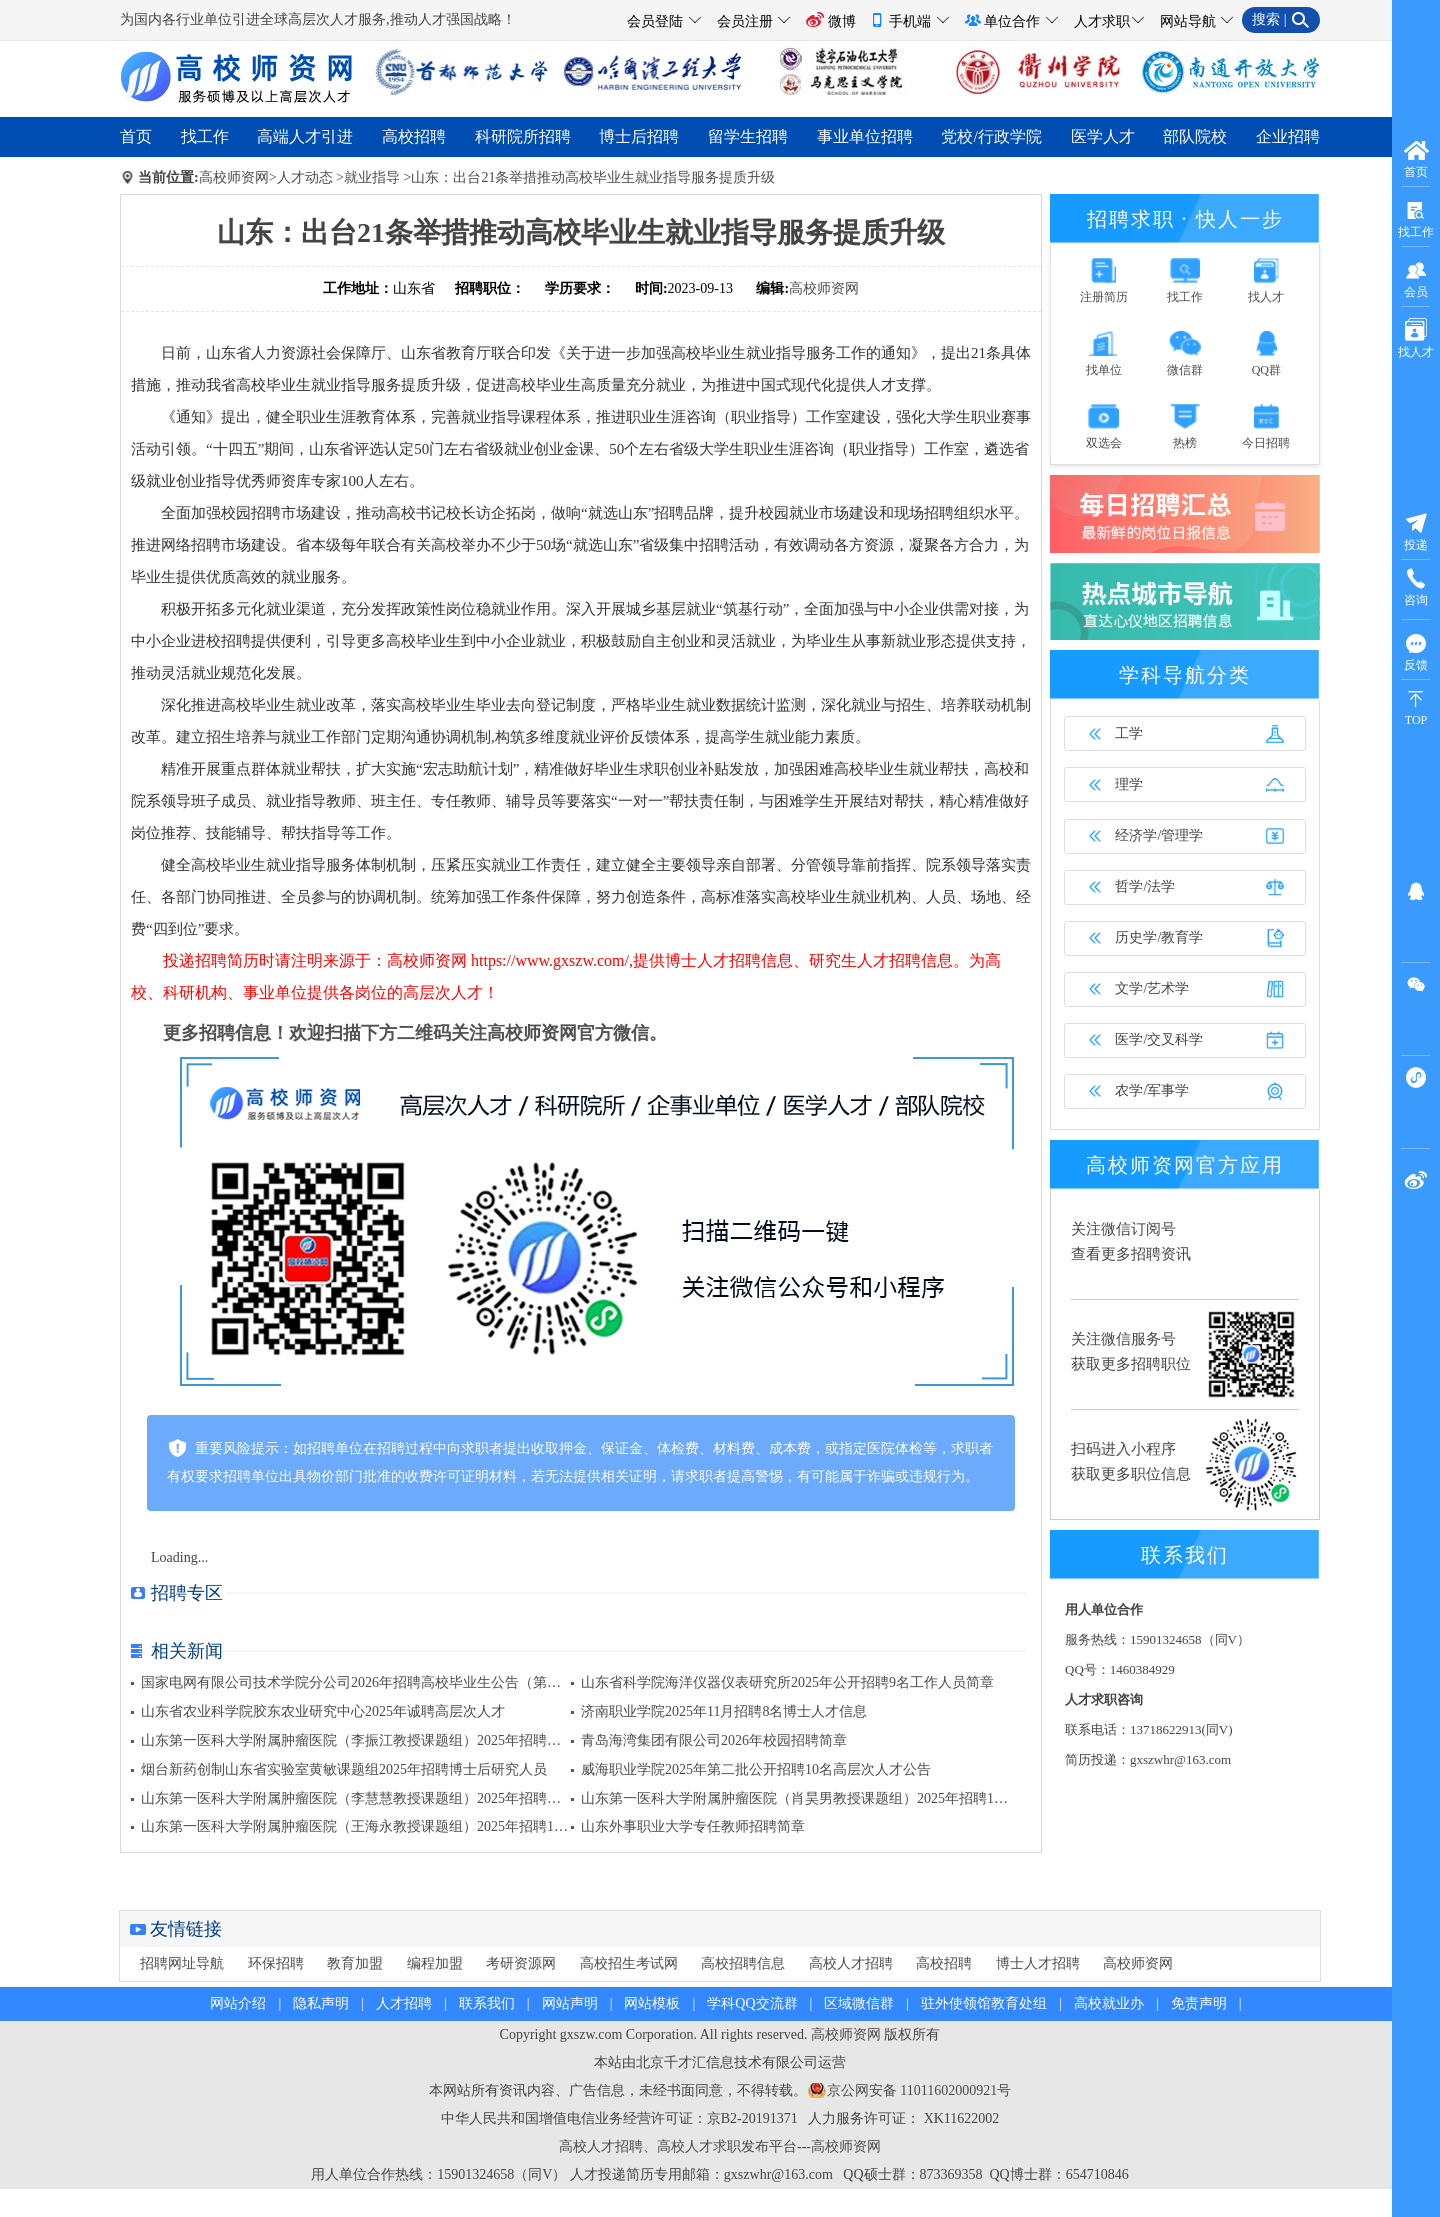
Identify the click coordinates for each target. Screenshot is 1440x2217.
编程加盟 (435, 1963)
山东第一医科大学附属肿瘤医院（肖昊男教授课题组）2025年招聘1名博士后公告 (829, 1798)
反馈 (1416, 651)
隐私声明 (321, 2003)
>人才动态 (301, 177)
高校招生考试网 (629, 1963)
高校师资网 (234, 177)
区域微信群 (859, 2003)
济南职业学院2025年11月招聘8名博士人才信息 (724, 1711)
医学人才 (1103, 136)
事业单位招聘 (865, 136)
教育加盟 (355, 1963)
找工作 (205, 136)
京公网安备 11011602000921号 (919, 2090)
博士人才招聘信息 (729, 960)
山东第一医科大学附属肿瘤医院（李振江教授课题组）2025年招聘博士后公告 (379, 1740)
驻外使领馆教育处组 (984, 2003)
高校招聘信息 (743, 1963)
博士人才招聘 (1038, 1963)
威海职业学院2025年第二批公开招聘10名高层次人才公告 (756, 1769)
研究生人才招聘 (865, 960)
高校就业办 (1109, 2003)
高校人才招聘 (851, 1963)
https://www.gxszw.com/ (550, 960)
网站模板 (652, 2003)
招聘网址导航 (182, 1963)
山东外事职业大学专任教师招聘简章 (693, 1826)
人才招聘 (404, 2003)
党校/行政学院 (991, 136)
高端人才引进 (305, 136)
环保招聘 (276, 1963)
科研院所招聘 (523, 136)
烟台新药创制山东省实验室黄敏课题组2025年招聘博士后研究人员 (344, 1769)
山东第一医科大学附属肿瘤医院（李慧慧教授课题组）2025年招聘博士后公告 (379, 1798)
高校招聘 (414, 136)
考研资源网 (521, 1963)
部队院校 (1195, 136)
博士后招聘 (639, 136)
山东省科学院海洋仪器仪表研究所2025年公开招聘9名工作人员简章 (787, 1682)
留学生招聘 (748, 136)
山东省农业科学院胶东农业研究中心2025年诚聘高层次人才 (323, 1711)
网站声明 (570, 2003)
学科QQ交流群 (752, 2003)
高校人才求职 (699, 2146)
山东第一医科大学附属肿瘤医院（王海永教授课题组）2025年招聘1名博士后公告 (389, 1826)
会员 (1416, 278)
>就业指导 (368, 177)
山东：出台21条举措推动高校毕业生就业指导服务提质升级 (593, 177)
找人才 (1416, 338)
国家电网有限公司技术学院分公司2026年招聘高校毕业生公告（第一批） (365, 1682)
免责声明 (1199, 2003)
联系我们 (487, 2003)
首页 (136, 136)
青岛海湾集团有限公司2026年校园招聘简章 (714, 1740)
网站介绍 (238, 2003)
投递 (1416, 531)
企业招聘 (1288, 136)
